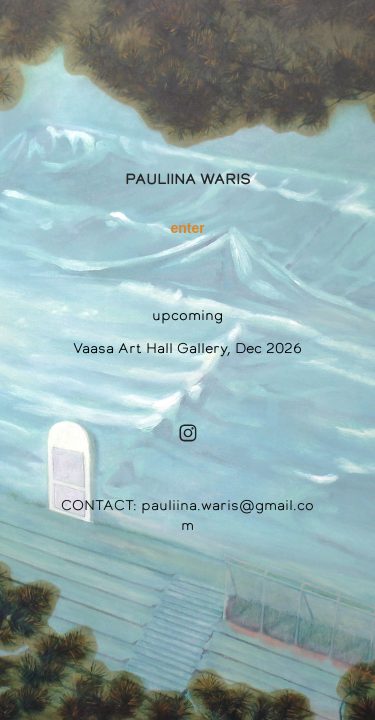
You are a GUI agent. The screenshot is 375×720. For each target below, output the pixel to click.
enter (187, 228)
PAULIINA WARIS (188, 179)
